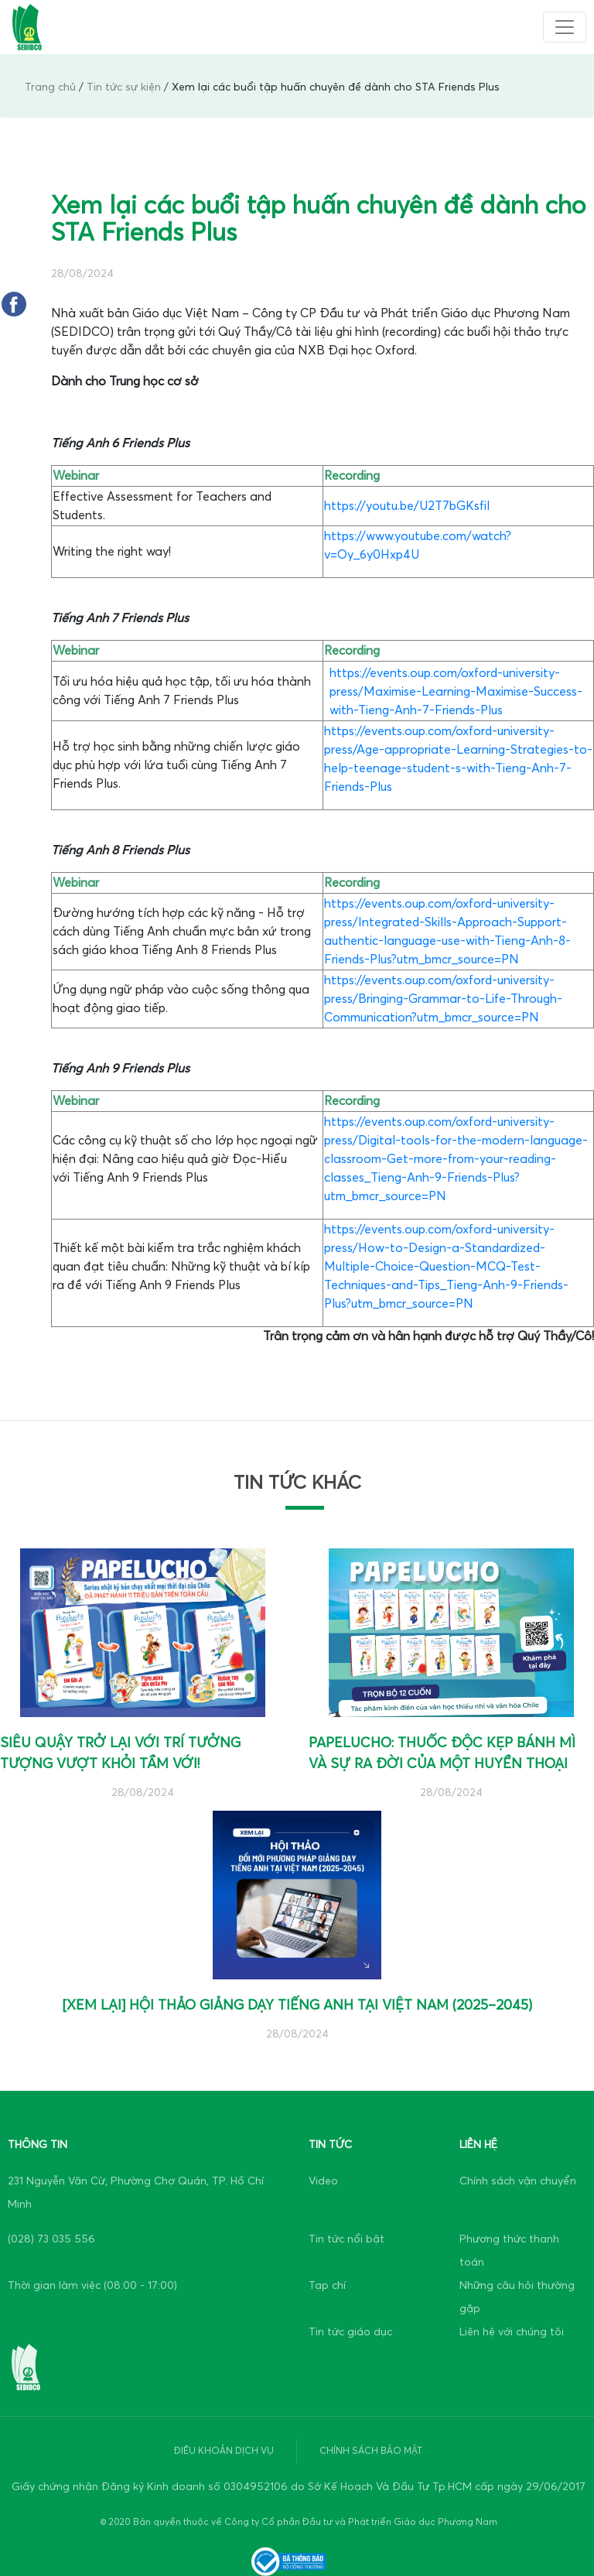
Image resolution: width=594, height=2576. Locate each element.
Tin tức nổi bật (346, 2239)
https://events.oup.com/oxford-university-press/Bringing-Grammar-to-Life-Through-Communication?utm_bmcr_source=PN (443, 999)
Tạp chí (327, 2285)
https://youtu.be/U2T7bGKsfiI (407, 506)
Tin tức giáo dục (350, 2332)
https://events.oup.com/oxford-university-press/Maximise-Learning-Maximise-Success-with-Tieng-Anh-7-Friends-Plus (455, 691)
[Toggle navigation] (564, 27)
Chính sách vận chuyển (517, 2181)
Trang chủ (50, 87)
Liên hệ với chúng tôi (511, 2332)
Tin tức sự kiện (124, 87)
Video (323, 2181)
